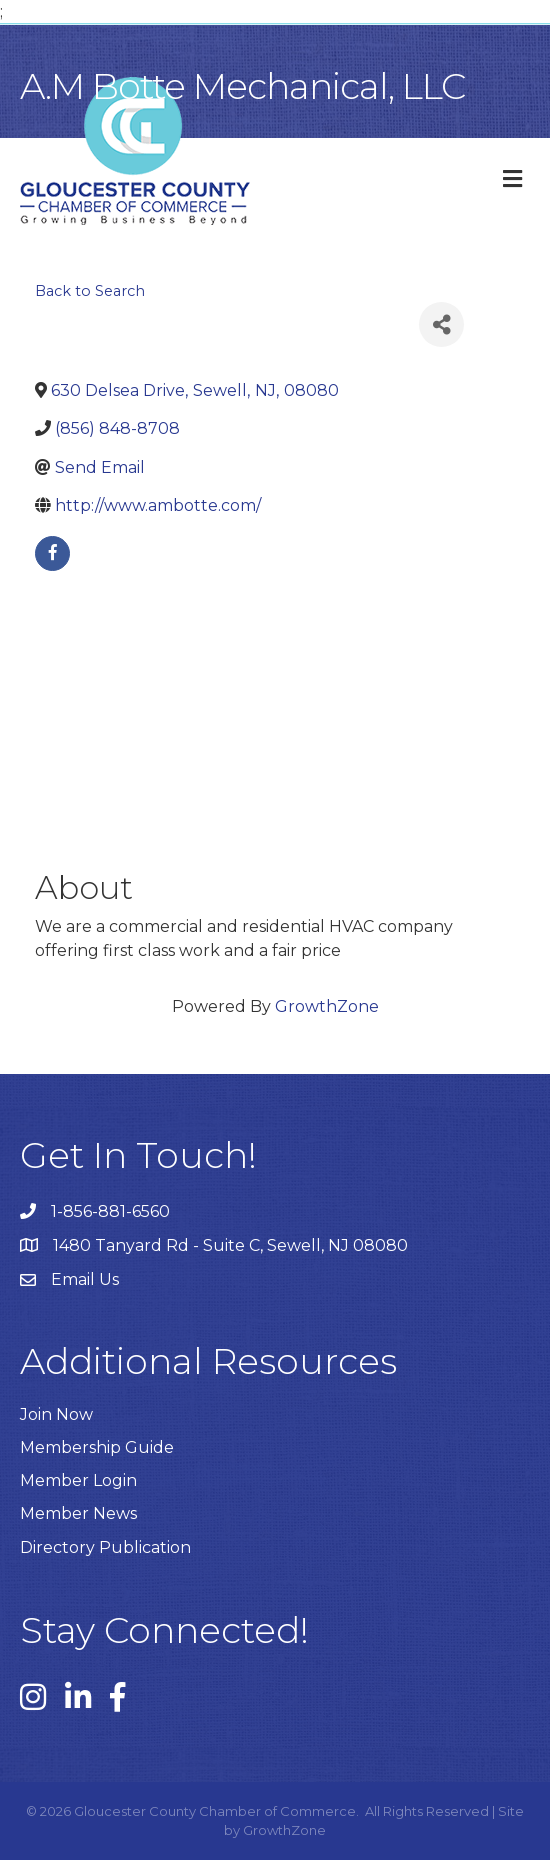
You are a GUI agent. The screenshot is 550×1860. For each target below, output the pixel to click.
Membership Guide (97, 1447)
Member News (78, 1513)
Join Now (56, 1414)
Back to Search (90, 291)
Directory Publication (105, 1547)
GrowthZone (327, 1006)
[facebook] (52, 553)
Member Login (78, 1480)
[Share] (441, 324)
